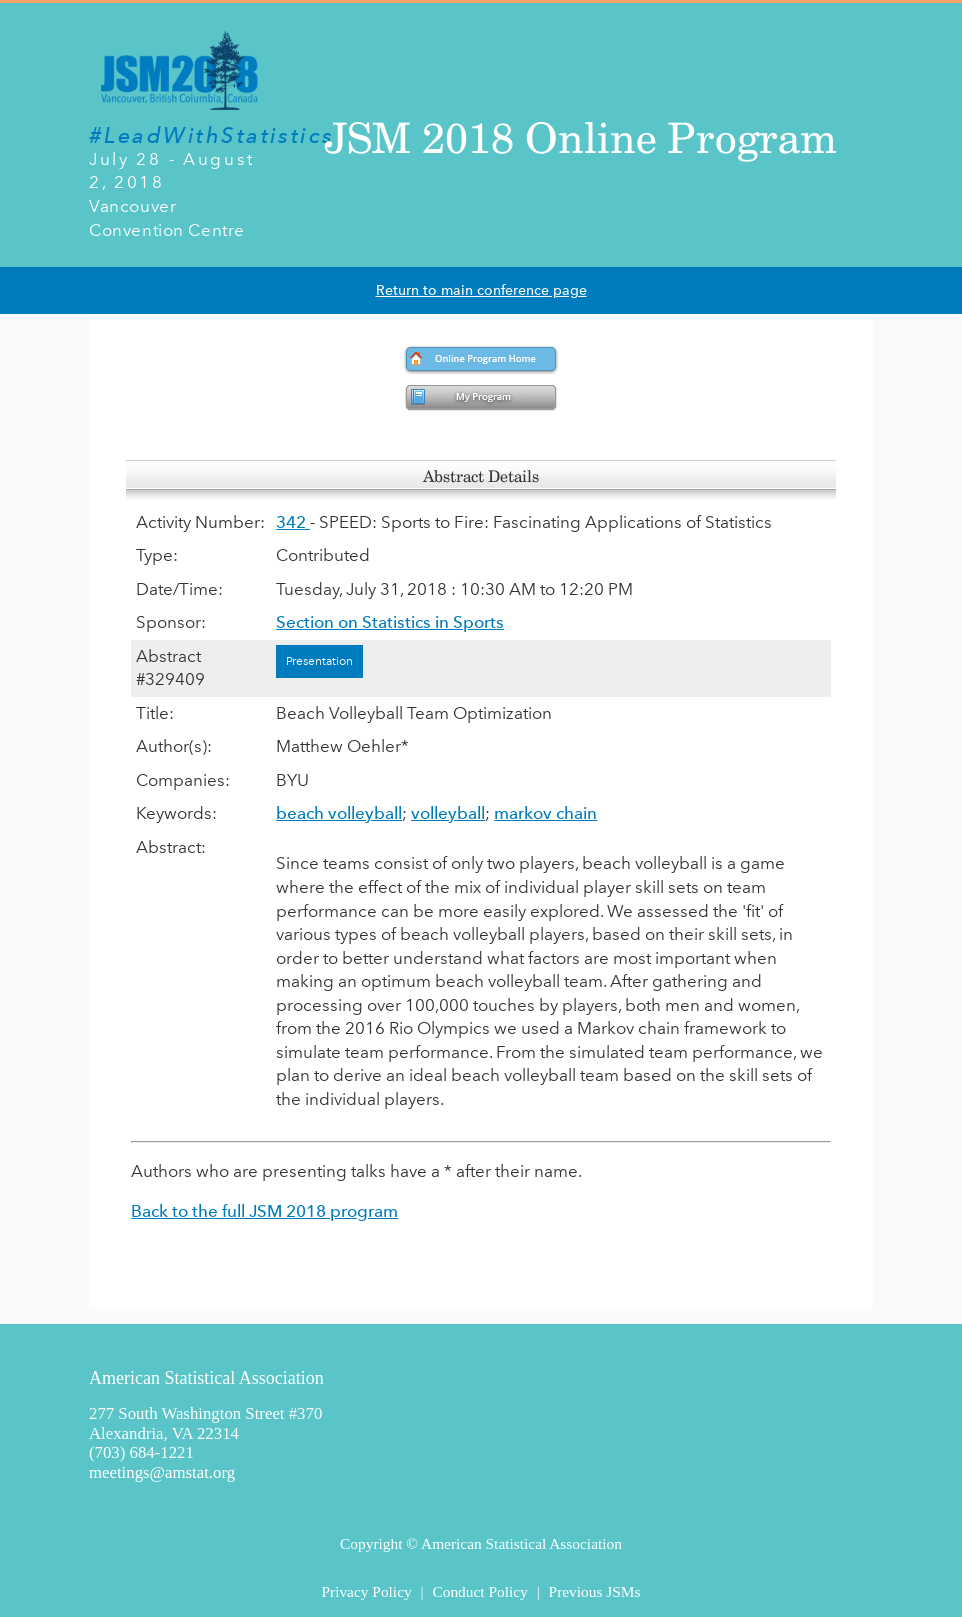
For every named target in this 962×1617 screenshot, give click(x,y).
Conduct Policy (479, 1591)
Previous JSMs (595, 1591)
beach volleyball (339, 813)
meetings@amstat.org (162, 1472)
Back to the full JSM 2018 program (264, 1211)
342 (293, 522)
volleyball (448, 813)
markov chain (545, 813)
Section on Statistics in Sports (390, 622)
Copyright (371, 1543)
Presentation (319, 661)
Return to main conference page (481, 290)
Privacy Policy (366, 1591)
